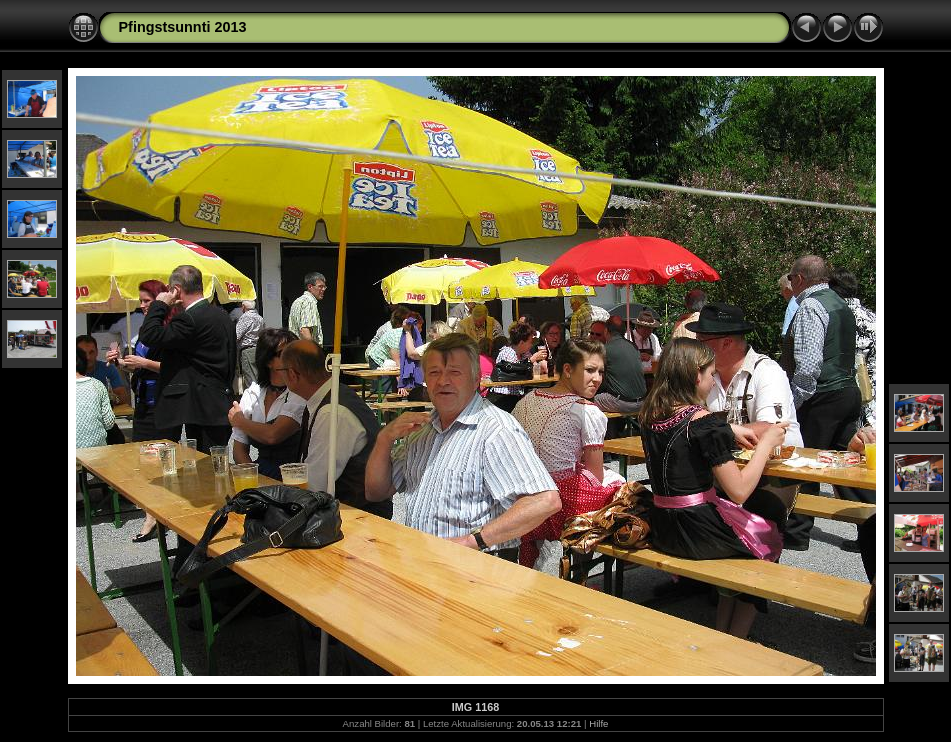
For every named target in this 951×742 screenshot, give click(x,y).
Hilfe (598, 723)
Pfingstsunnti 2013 (183, 27)
